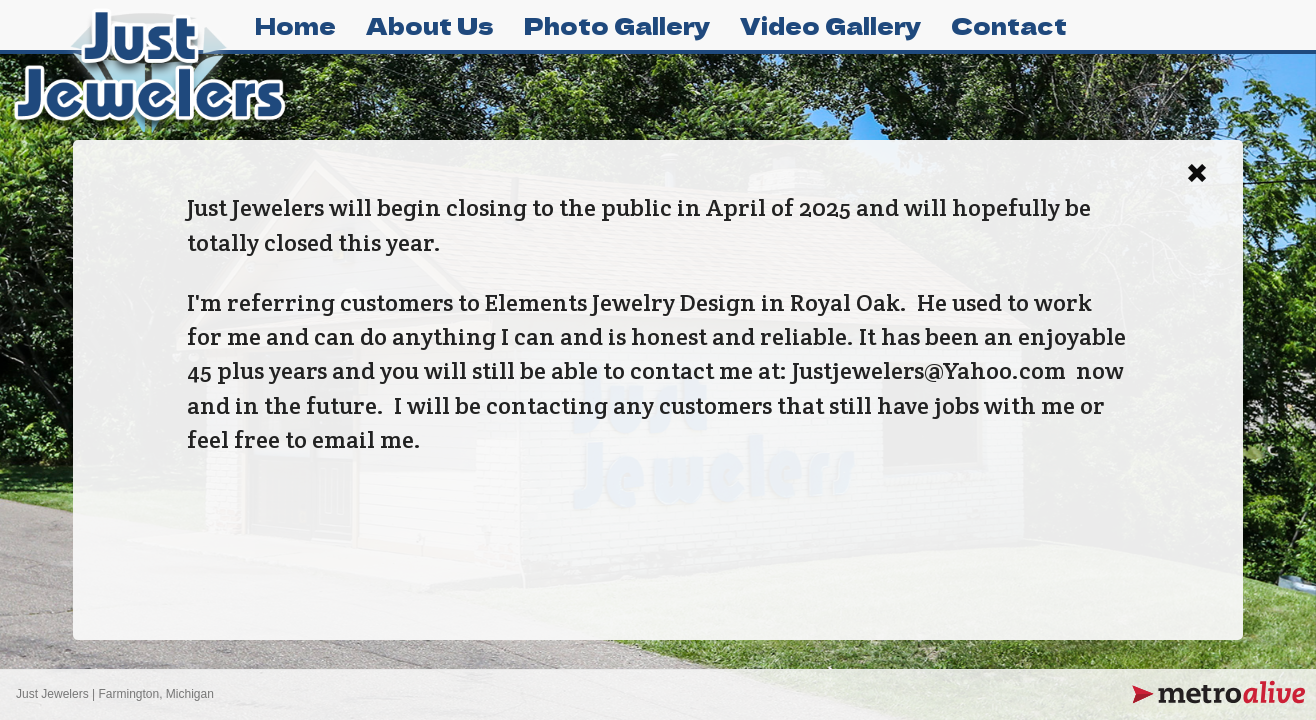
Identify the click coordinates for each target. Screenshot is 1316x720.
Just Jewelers (52, 694)
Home (295, 25)
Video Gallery (830, 25)
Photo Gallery (617, 25)
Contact (1009, 25)
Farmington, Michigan (156, 694)
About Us (430, 25)
